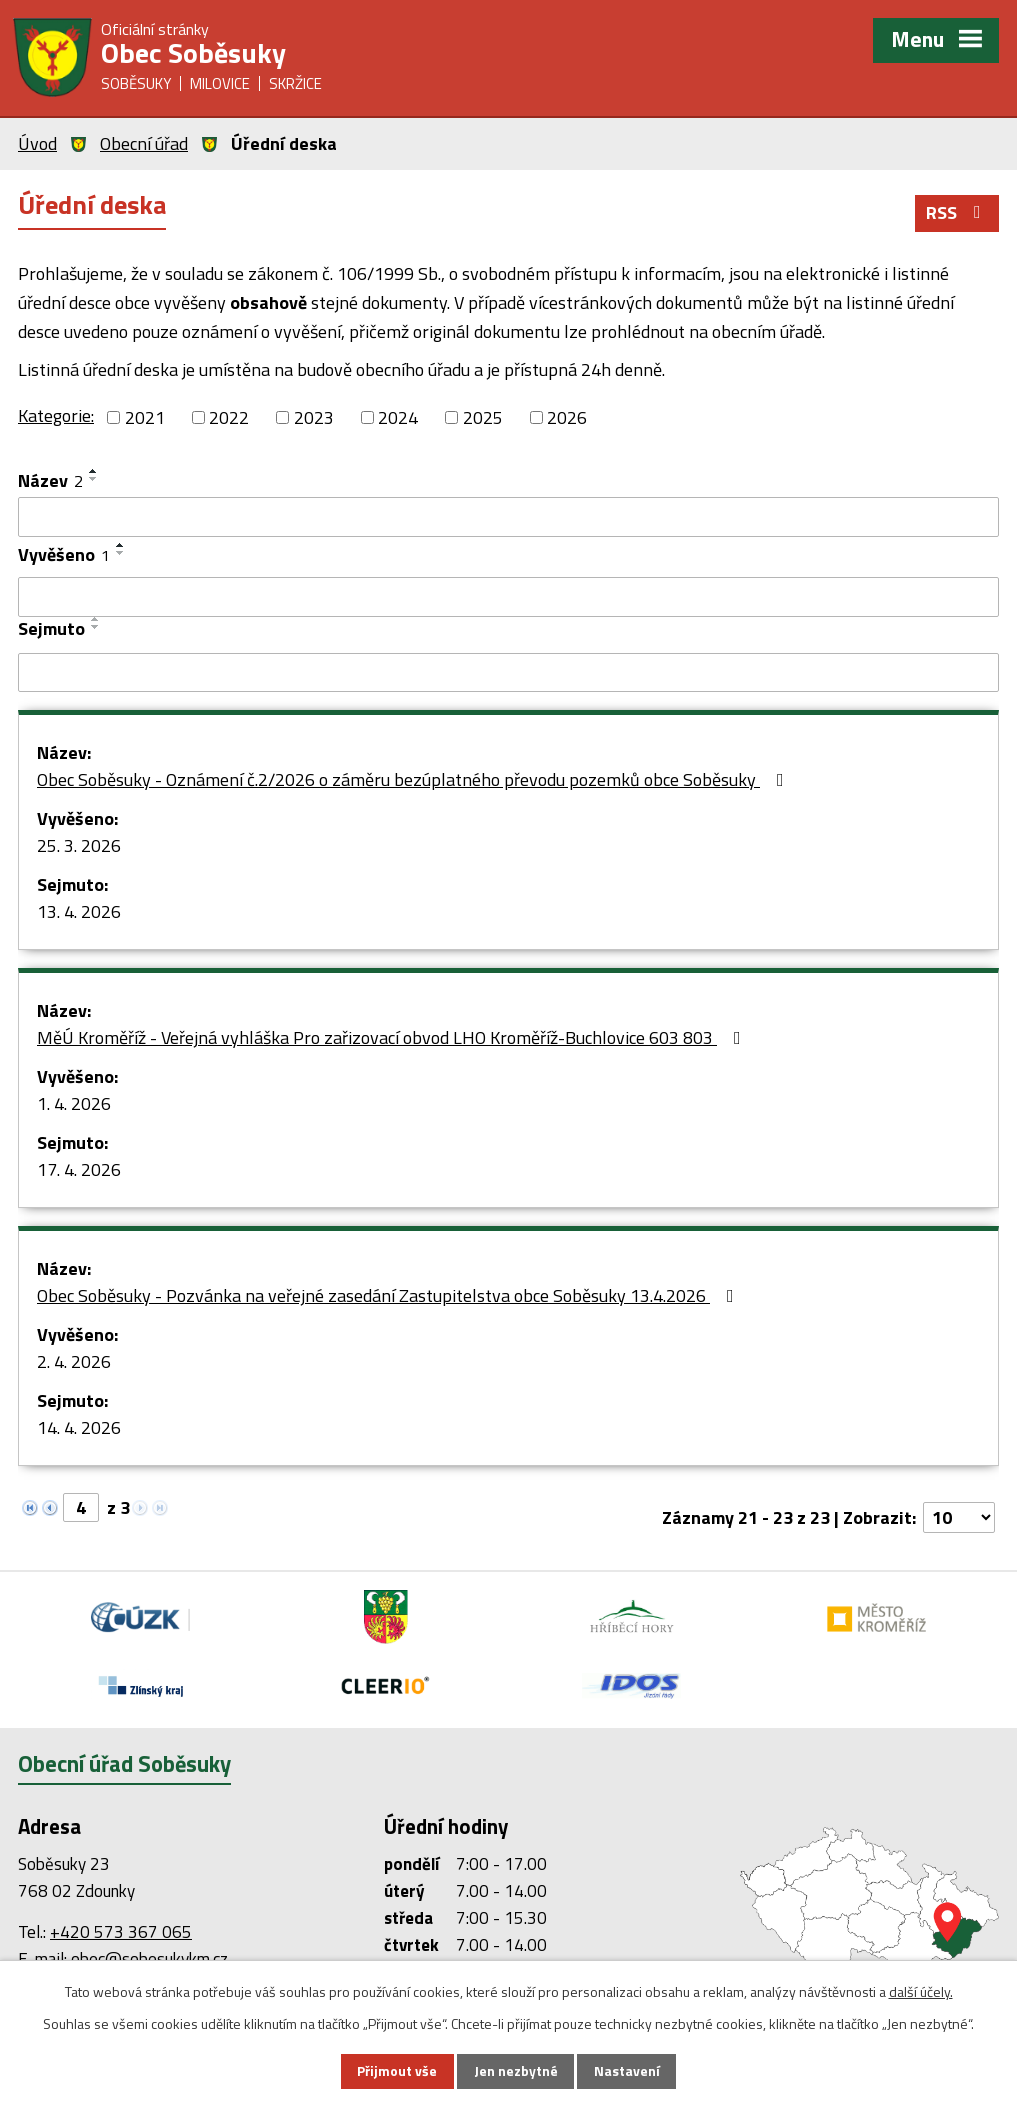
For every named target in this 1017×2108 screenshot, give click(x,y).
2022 (229, 419)
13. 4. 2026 (79, 913)
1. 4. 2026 (74, 1105)
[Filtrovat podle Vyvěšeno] (508, 598)
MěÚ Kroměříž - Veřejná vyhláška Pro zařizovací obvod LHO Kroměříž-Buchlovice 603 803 (393, 1039)
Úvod (37, 143)
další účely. (921, 1990)
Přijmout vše (397, 2071)
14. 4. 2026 (79, 1429)
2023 (314, 419)
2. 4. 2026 (74, 1363)
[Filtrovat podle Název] (508, 519)
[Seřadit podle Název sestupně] (94, 481)
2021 (145, 419)
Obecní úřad (144, 143)
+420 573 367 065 (121, 1933)
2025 (483, 419)
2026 (567, 419)
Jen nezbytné (516, 2071)
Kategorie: (56, 417)
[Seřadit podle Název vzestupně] (94, 473)
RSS (957, 214)
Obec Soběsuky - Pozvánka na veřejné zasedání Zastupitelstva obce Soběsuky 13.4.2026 (389, 1297)
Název (50, 482)
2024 (398, 419)
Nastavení (627, 2071)
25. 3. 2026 (79, 847)
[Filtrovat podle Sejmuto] (508, 674)
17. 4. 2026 (79, 1171)
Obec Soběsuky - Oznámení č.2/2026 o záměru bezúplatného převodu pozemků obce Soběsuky (414, 781)
